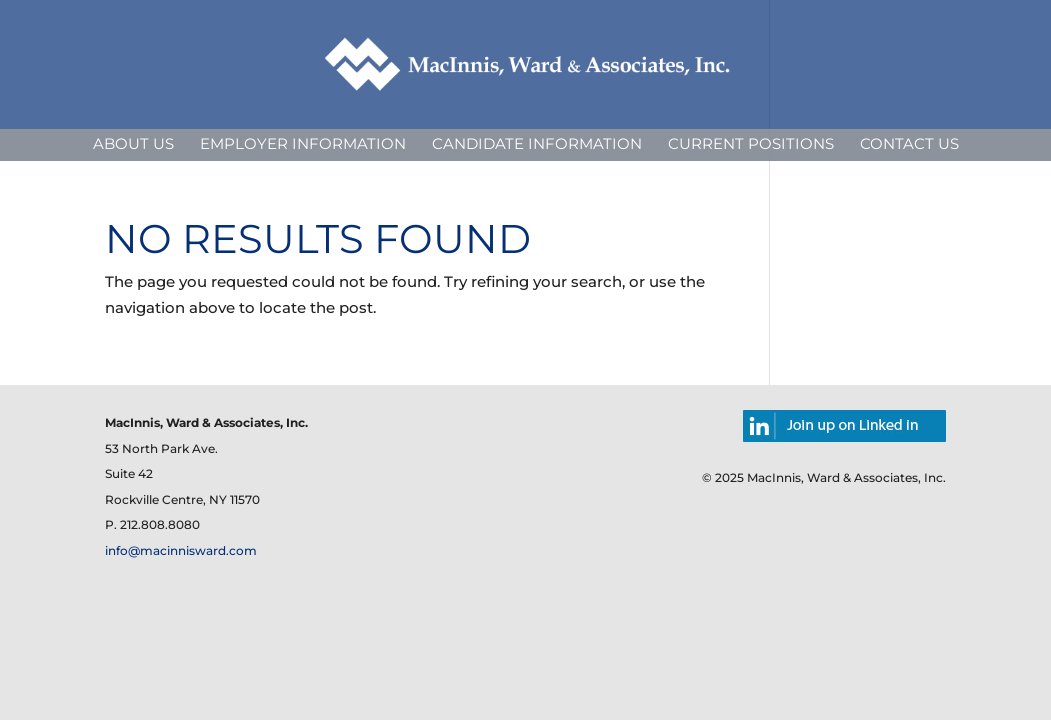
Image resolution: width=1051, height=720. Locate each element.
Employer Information (303, 143)
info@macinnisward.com (181, 550)
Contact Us (909, 143)
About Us (133, 143)
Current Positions (751, 143)
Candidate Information (537, 143)
